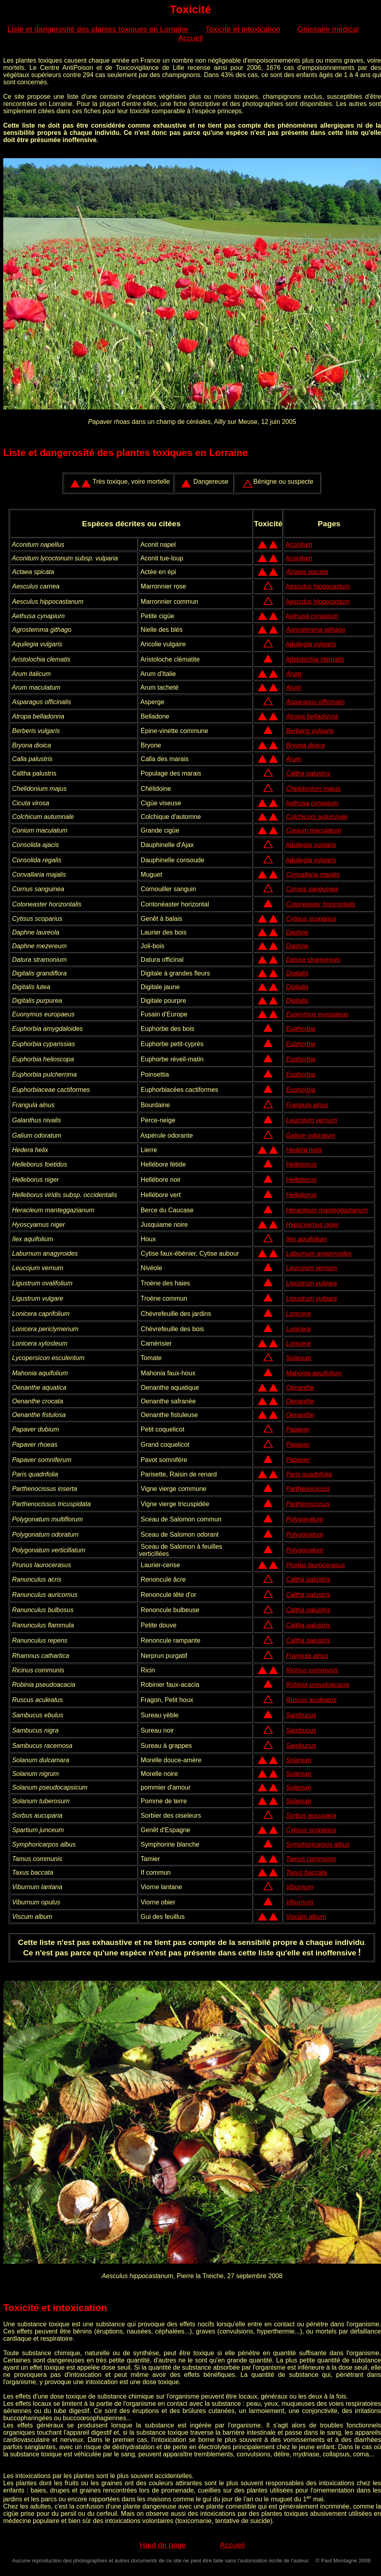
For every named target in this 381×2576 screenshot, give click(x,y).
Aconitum (299, 544)
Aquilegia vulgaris (311, 644)
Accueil (190, 38)
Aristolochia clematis (315, 659)
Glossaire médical (328, 29)
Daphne (297, 932)
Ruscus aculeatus (311, 1699)
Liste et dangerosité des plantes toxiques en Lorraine (97, 29)
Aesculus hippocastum (318, 586)
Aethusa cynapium (312, 616)
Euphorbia (300, 1028)
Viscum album (306, 1916)
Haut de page (162, 2545)
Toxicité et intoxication (243, 29)
